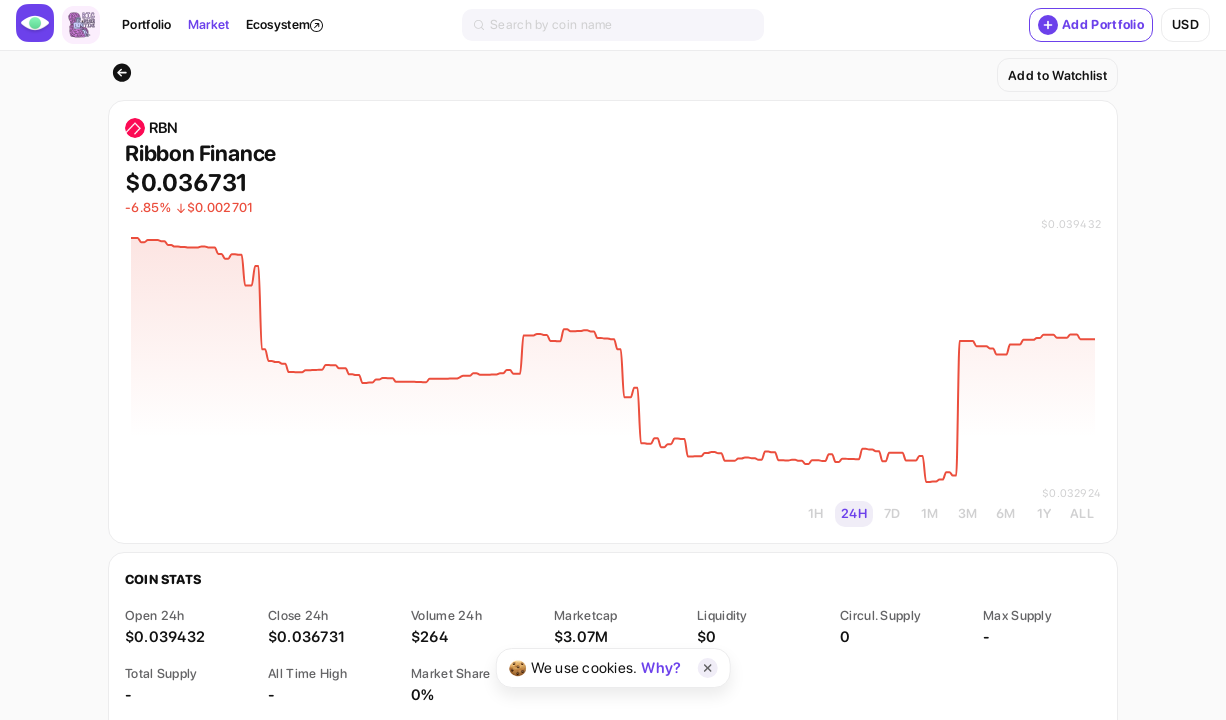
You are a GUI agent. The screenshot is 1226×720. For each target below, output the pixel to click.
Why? (661, 668)
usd (1185, 24)
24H (854, 513)
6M (1006, 513)
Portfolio (147, 24)
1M (930, 513)
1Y (1044, 513)
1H (816, 513)
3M (968, 513)
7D (892, 513)
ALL (1082, 513)
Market (209, 24)
